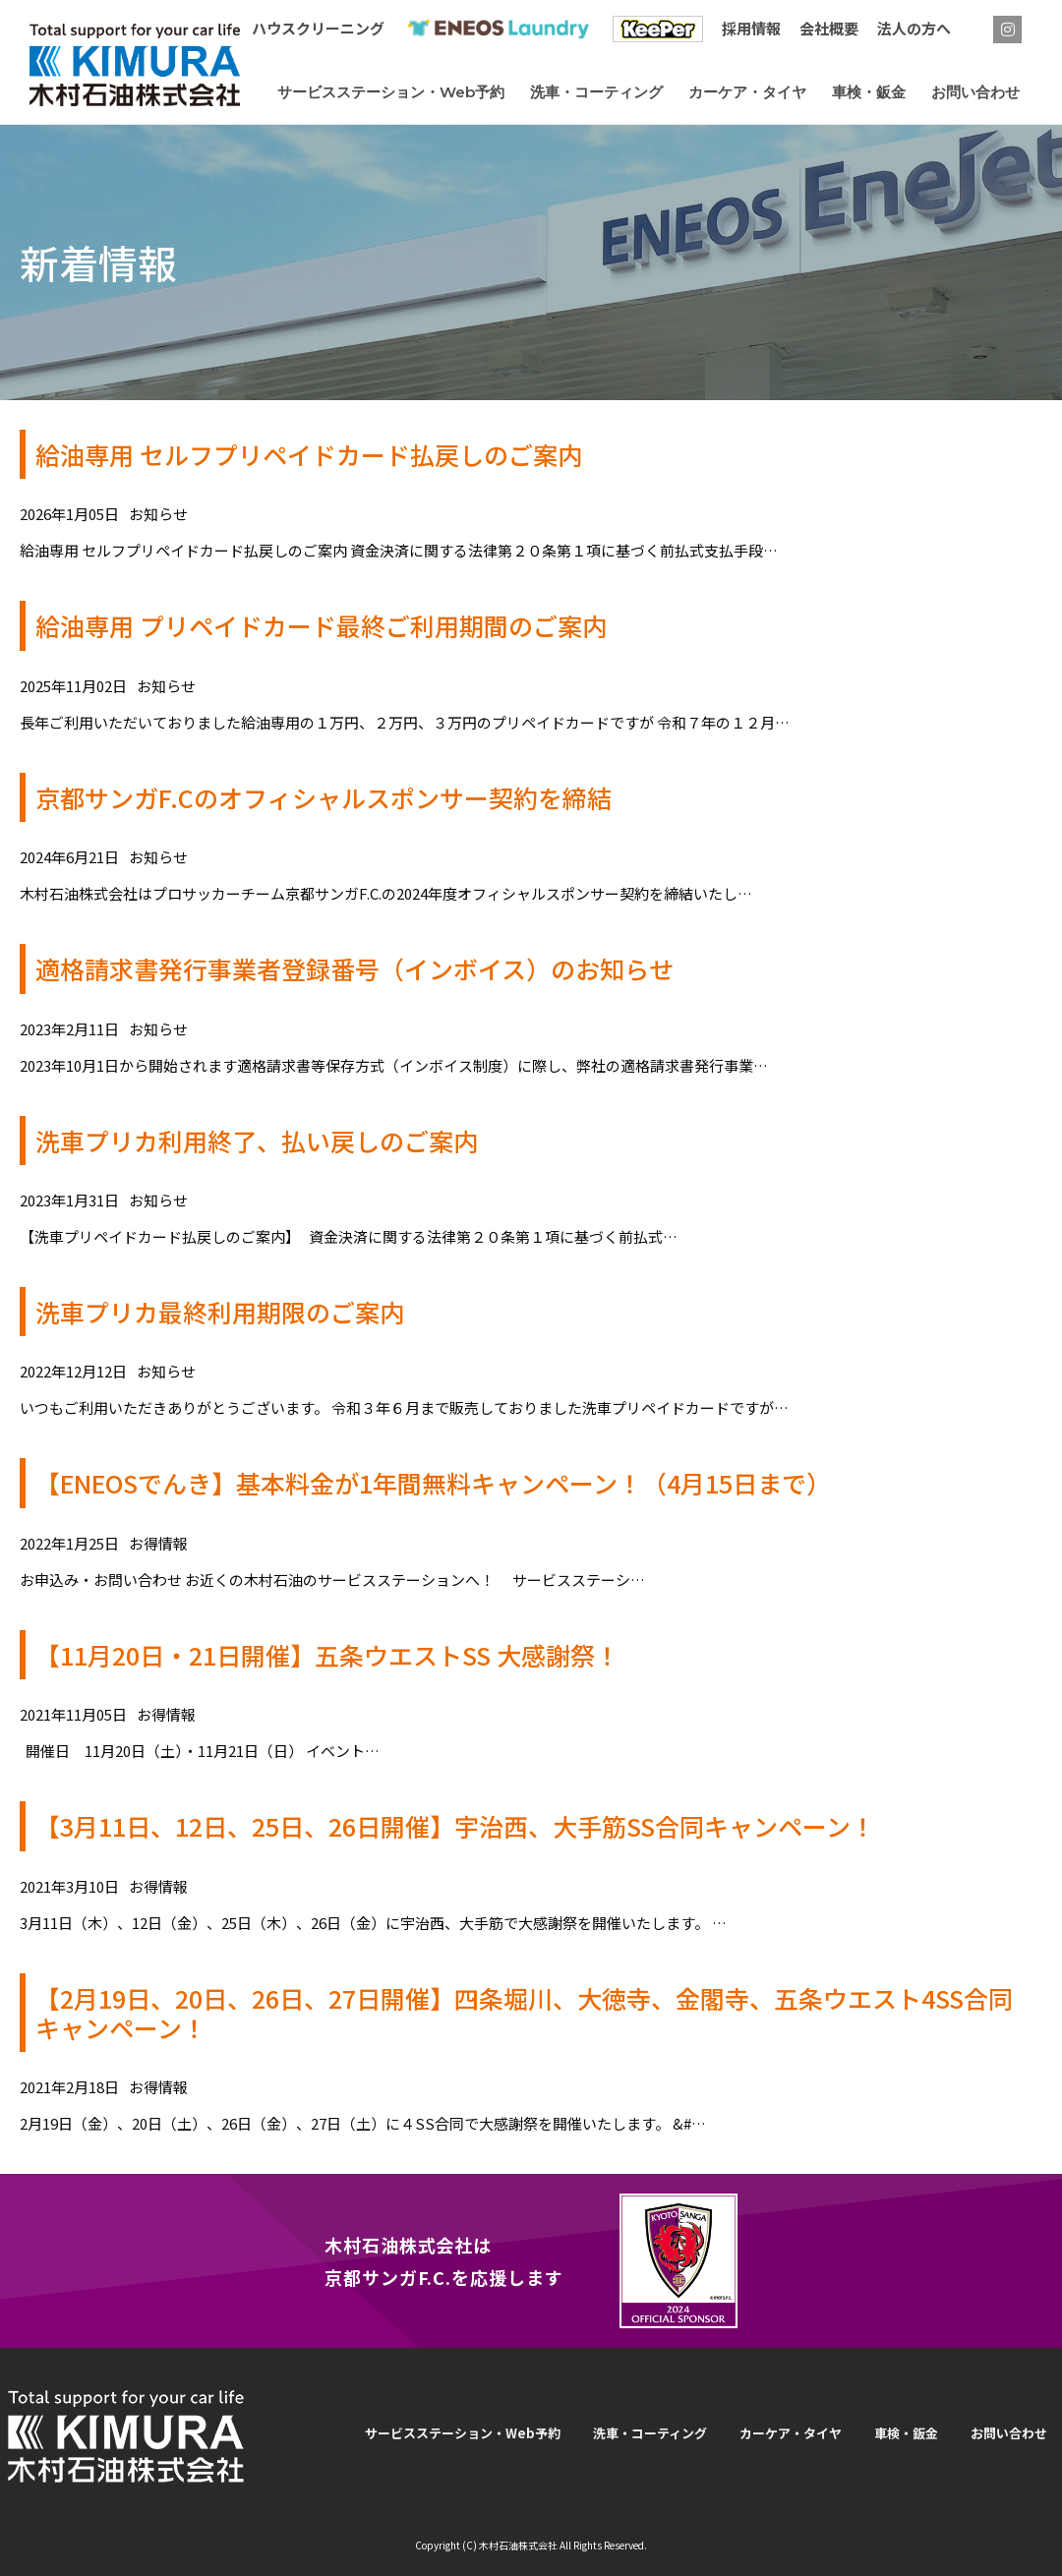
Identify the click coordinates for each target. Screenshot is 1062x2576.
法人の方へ (914, 28)
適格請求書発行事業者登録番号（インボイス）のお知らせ (354, 968)
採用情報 (751, 28)
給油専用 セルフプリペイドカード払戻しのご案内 (308, 454)
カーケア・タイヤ (790, 2433)
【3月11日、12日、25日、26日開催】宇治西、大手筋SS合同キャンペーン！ (455, 1826)
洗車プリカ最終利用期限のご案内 (219, 1311)
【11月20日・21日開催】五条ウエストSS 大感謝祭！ (327, 1654)
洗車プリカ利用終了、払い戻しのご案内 (256, 1140)
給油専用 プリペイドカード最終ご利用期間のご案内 (321, 625)
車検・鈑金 (906, 2433)
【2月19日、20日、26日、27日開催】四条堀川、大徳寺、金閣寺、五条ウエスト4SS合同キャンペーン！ (524, 2012)
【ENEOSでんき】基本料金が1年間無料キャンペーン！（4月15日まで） (433, 1482)
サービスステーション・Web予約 (462, 2433)
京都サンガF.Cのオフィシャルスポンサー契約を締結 (323, 797)
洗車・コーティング (650, 2433)
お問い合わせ (1009, 2433)
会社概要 (828, 28)
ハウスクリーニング (318, 28)
